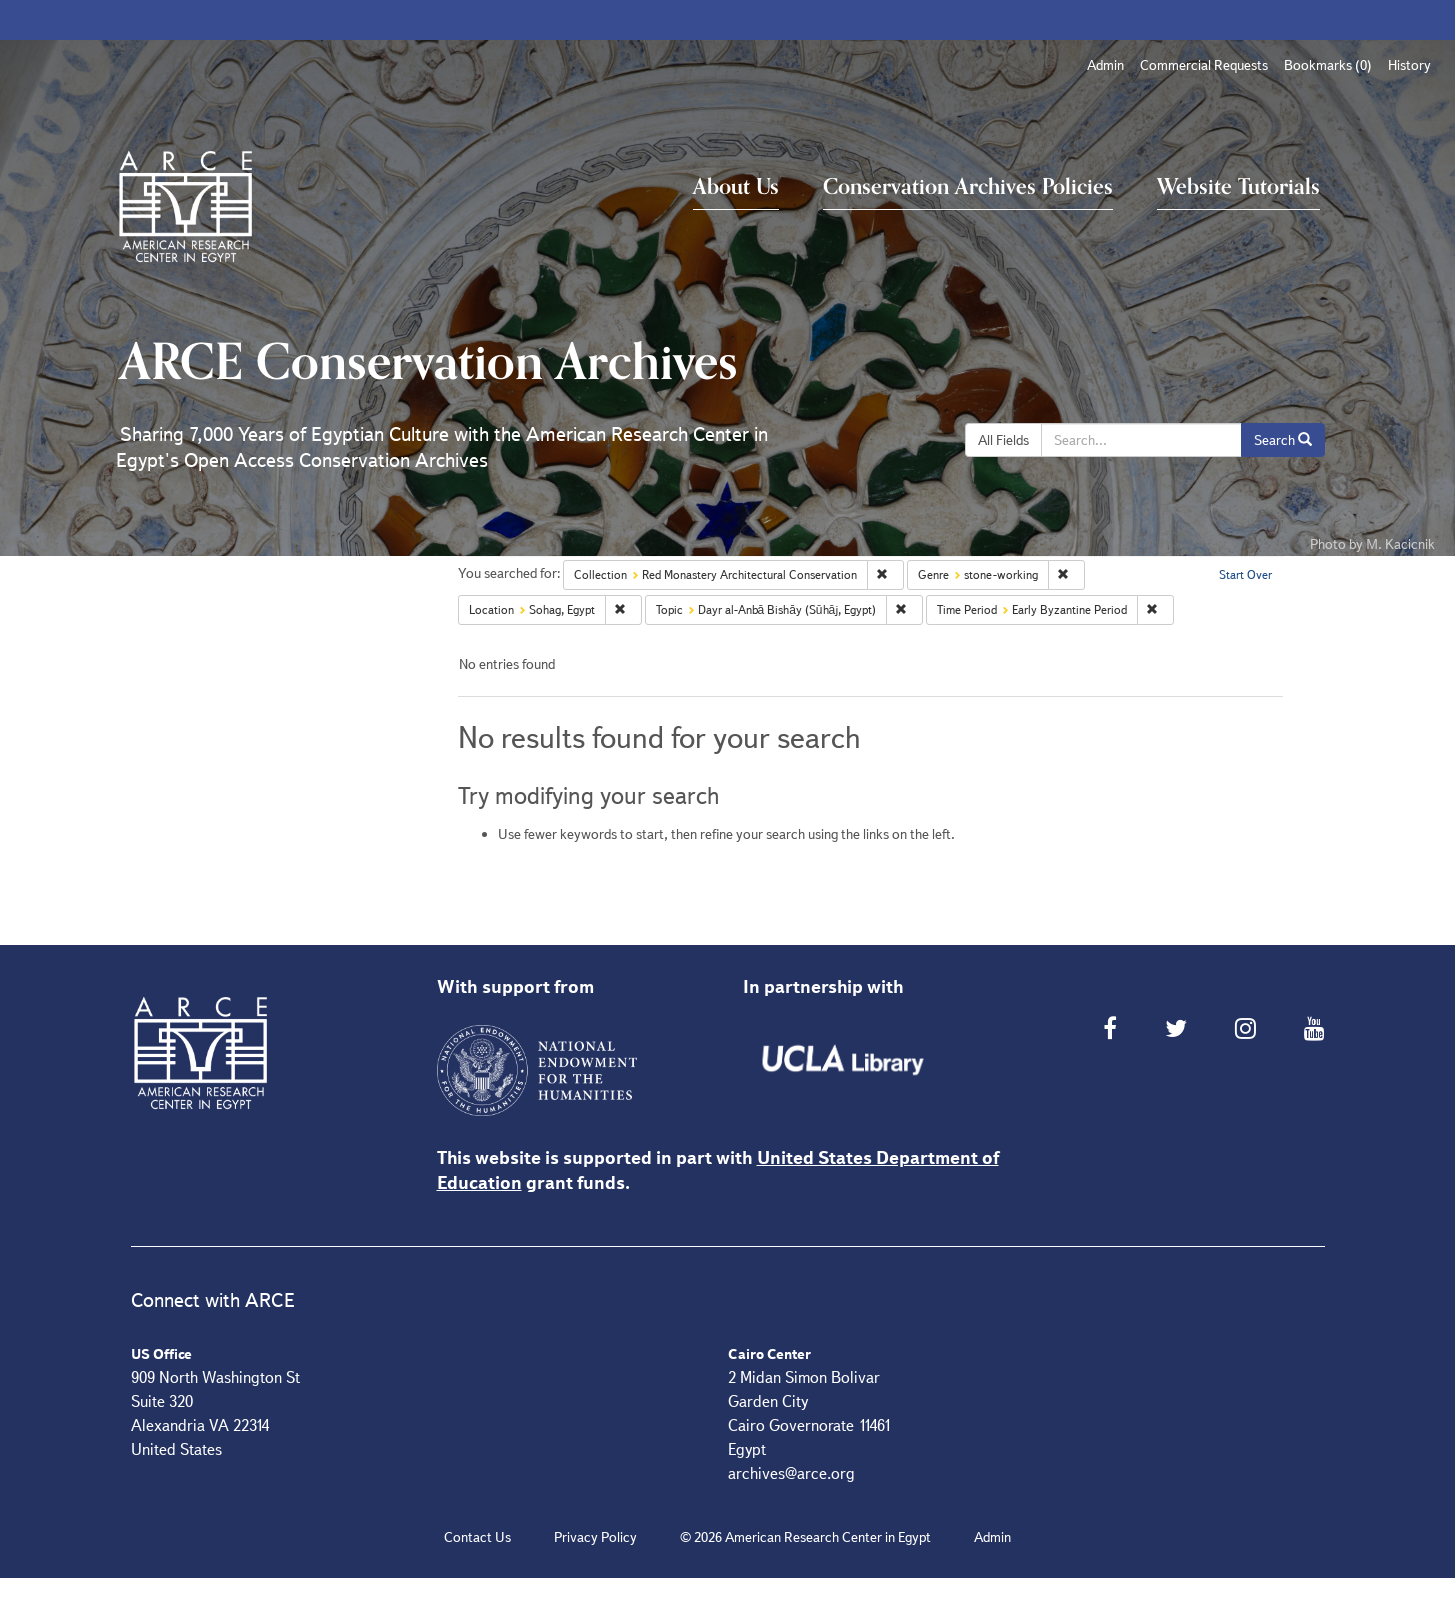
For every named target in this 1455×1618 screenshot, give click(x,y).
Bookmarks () (1328, 65)
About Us (736, 187)
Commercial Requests (1204, 65)
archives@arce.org (791, 1473)
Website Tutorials (1238, 187)
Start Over (1245, 574)
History (1409, 65)
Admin (1105, 65)
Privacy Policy (595, 1537)
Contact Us (477, 1537)
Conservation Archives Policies (968, 187)
